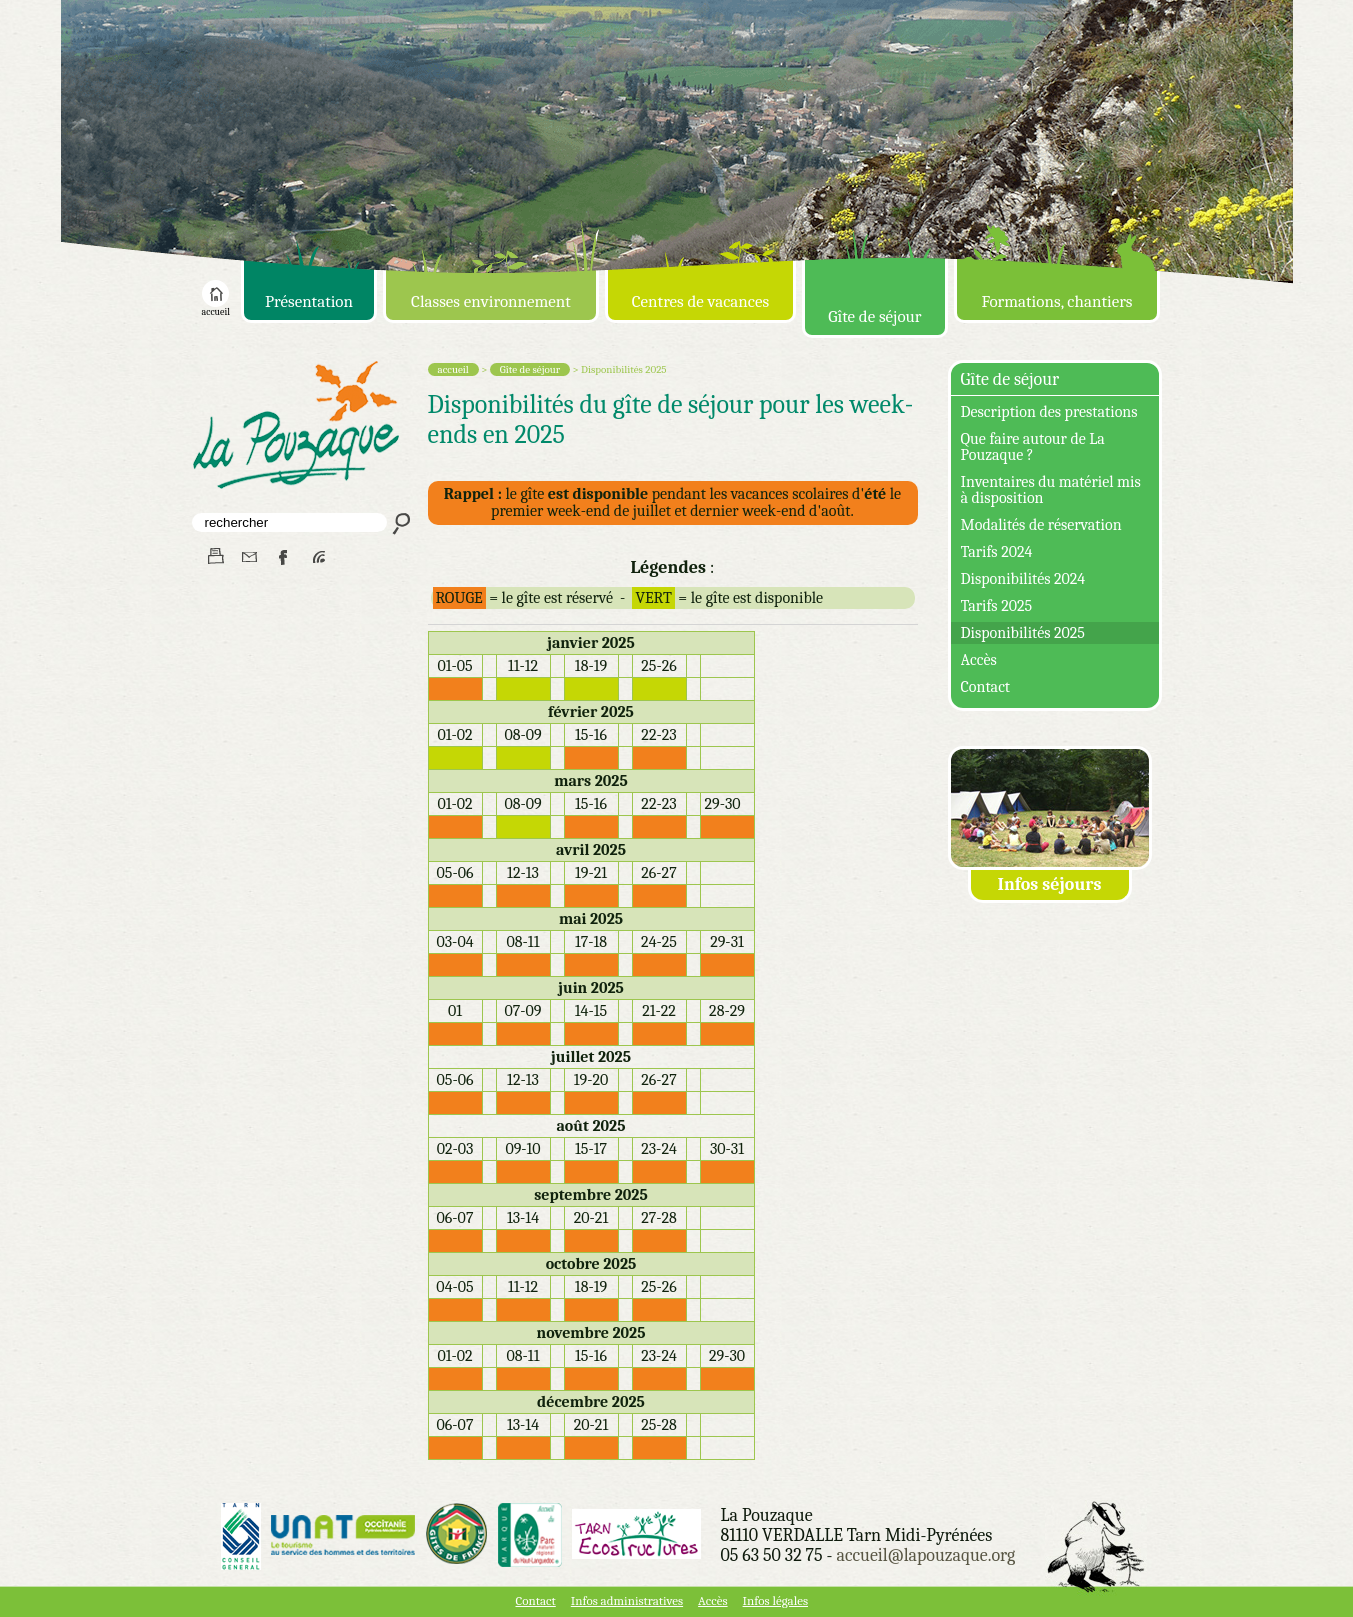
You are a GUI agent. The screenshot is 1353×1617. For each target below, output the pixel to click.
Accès (979, 660)
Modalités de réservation (1041, 525)
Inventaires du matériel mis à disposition (1051, 490)
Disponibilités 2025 (1023, 633)
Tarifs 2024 (997, 552)
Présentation (309, 301)
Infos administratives (627, 1600)
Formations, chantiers (1056, 301)
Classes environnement (491, 301)
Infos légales (775, 1600)
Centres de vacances (700, 301)
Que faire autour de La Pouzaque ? (1033, 447)
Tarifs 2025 (997, 606)
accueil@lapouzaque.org (925, 1555)
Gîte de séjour (874, 316)
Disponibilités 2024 (1023, 579)
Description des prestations (1049, 412)
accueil (216, 308)
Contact (986, 687)
